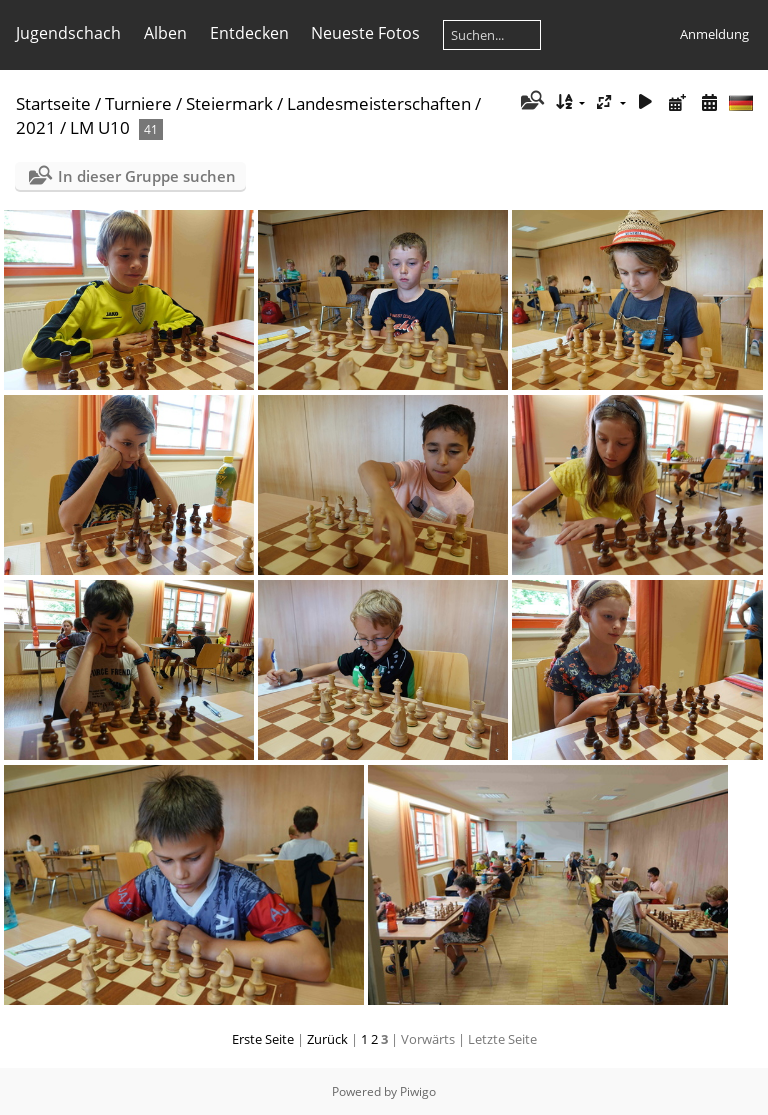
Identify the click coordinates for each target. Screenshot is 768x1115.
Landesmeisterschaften (379, 103)
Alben (165, 33)
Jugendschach (68, 33)
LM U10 (100, 127)
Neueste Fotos (365, 33)
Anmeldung (714, 34)
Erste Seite (263, 1039)
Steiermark (229, 103)
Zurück (327, 1039)
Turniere (138, 103)
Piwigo (418, 1091)
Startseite (53, 103)
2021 (36, 127)
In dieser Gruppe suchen (147, 176)
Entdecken (249, 33)
